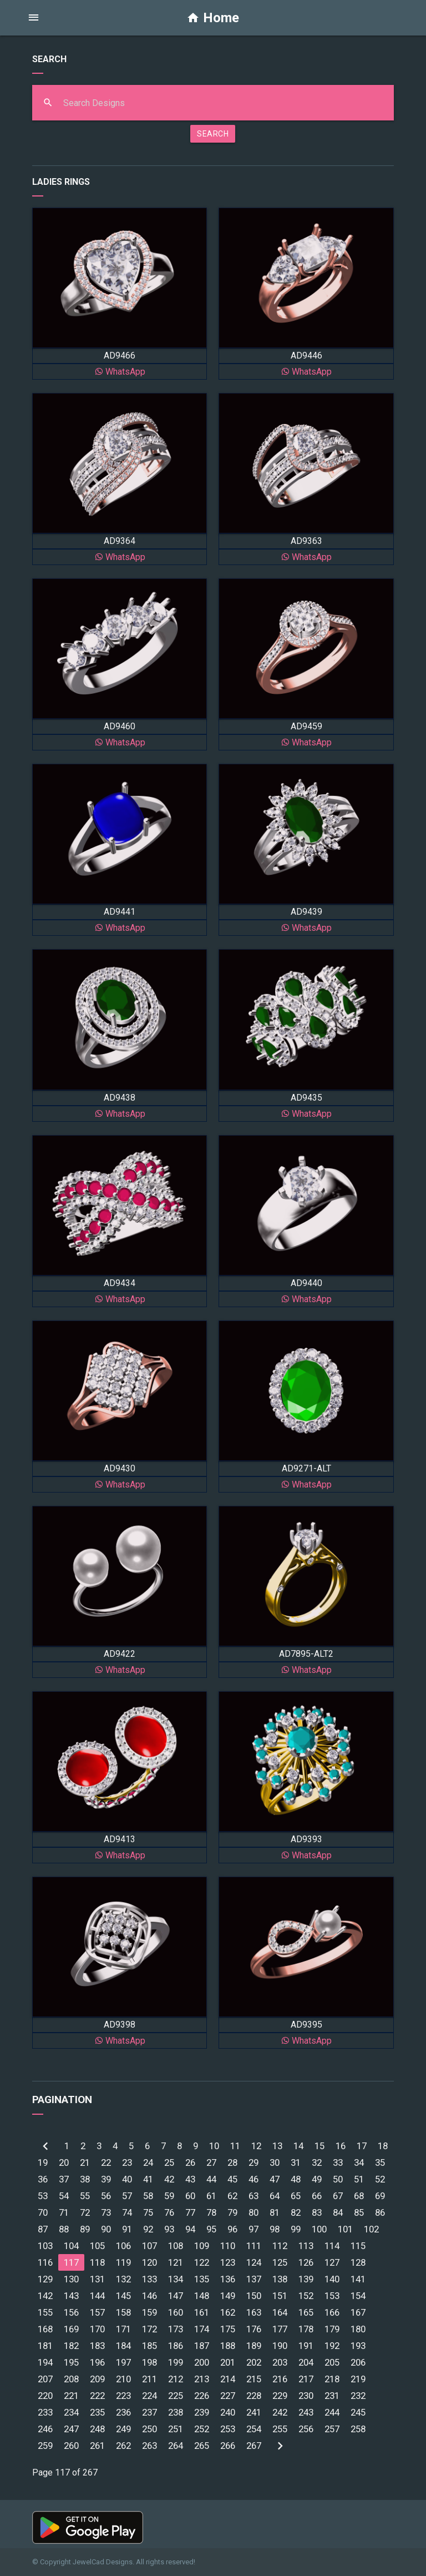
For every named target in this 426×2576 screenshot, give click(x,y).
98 (275, 2229)
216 (279, 2379)
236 (123, 2412)
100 (319, 2229)
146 (149, 2295)
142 (45, 2295)
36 (43, 2179)
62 (232, 2195)
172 (149, 2329)
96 (232, 2229)
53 (43, 2195)
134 (175, 2279)
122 (201, 2262)
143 (71, 2295)
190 (279, 2345)
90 (106, 2229)
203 (279, 2362)
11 (235, 2145)
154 (358, 2295)
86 (380, 2212)
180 (358, 2329)
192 (331, 2345)
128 (358, 2262)
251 (175, 2428)
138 (279, 2279)
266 (227, 2445)
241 (253, 2412)
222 (97, 2395)
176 (253, 2329)
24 (148, 2162)
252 (201, 2428)
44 (211, 2179)
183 (97, 2345)
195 (71, 2362)
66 (317, 2195)
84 (338, 2212)
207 (45, 2379)
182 (71, 2345)
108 (175, 2245)
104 (71, 2245)
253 (227, 2428)
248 (97, 2428)
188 (227, 2345)
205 (331, 2362)
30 (275, 2162)
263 (149, 2445)
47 (275, 2179)
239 (201, 2412)
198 (149, 2362)
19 (43, 2162)
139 (305, 2279)
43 (190, 2179)
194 (45, 2362)
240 (227, 2412)
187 (201, 2345)
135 (201, 2279)
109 (201, 2245)
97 (253, 2229)
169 (71, 2329)
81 (275, 2212)
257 (331, 2428)
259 (45, 2445)
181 (45, 2345)
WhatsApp (119, 371)
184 (123, 2345)
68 (359, 2195)
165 (305, 2312)
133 (149, 2279)
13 (277, 2145)
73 (106, 2212)
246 (45, 2428)
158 (123, 2312)
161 (201, 2312)
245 (358, 2412)
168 (45, 2329)
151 (279, 2295)
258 (358, 2428)
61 (211, 2195)
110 (227, 2245)
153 (331, 2295)
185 (149, 2345)
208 (71, 2379)
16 (341, 2145)
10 (214, 2145)
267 (253, 2445)
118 (97, 2262)
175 (227, 2329)
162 (227, 2312)
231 (331, 2395)
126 (305, 2262)
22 (106, 2162)
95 (211, 2229)
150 (253, 2295)
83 (317, 2212)
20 (64, 2162)
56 (106, 2195)
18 (383, 2145)
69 (380, 2195)
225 (175, 2395)
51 (359, 2179)
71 (64, 2212)
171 (123, 2329)
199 (175, 2362)
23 (127, 2162)
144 (97, 2295)
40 (127, 2179)
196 (97, 2362)
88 (64, 2229)
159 (149, 2312)
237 (149, 2412)
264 (175, 2445)
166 (331, 2312)
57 (127, 2195)
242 (279, 2412)
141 (358, 2279)
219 (358, 2379)
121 (175, 2262)
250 (149, 2428)
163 (253, 2312)
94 (190, 2229)
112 (279, 2245)
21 (85, 2162)
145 (123, 2295)
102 (371, 2229)
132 (123, 2279)
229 (279, 2395)
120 (149, 2262)
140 (331, 2279)
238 (175, 2412)
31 (296, 2162)
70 (43, 2212)
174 (201, 2329)
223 (123, 2395)
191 (305, 2345)
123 (227, 2262)
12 (256, 2145)
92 (148, 2229)
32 (317, 2162)
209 (97, 2379)
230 (305, 2395)
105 (97, 2245)
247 (71, 2428)
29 (253, 2162)
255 (279, 2428)
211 (149, 2379)
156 (71, 2312)
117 (71, 2262)
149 (227, 2295)
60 (190, 2195)
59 (169, 2195)
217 (305, 2379)
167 (358, 2312)
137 (253, 2279)
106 (123, 2245)
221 (71, 2395)
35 (380, 2162)
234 (71, 2412)
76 (169, 2212)
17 (362, 2145)
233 (45, 2412)
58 (148, 2195)
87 (43, 2229)
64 (275, 2195)
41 (148, 2179)
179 (331, 2329)
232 (358, 2395)
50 (338, 2179)
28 (232, 2162)
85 (359, 2212)
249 (123, 2428)
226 (201, 2395)
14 (298, 2145)
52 (380, 2179)
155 (45, 2312)
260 (71, 2445)
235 (97, 2412)
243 (305, 2412)
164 (279, 2312)
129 (45, 2279)
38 (85, 2179)
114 (331, 2245)
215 (253, 2379)
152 (305, 2295)
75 (148, 2212)
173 (175, 2329)
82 (296, 2212)
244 (331, 2412)
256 (305, 2428)
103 (45, 2245)
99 (296, 2229)
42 (169, 2179)
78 (211, 2212)
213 (201, 2379)
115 (358, 2245)
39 (106, 2179)
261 (97, 2445)
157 (97, 2312)
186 (175, 2345)
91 (127, 2229)
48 (296, 2179)
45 (232, 2179)
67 (338, 2195)
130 (71, 2279)
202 (253, 2362)
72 (85, 2212)
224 (149, 2395)
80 (253, 2212)
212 (175, 2379)
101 (345, 2229)
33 (338, 2162)
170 (97, 2329)
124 (253, 2262)
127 (331, 2262)
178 (305, 2329)
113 (305, 2245)
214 (227, 2379)
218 (331, 2379)
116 (45, 2262)
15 (319, 2145)
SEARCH (213, 133)
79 (232, 2212)
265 (201, 2445)
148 (201, 2295)
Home (212, 18)
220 (45, 2395)
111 (253, 2245)
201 (227, 2362)
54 (64, 2195)
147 (175, 2295)
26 (190, 2162)
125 (279, 2262)
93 (169, 2229)
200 (201, 2362)
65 (296, 2195)
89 (85, 2229)
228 (253, 2395)
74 (127, 2212)
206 (358, 2362)
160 (175, 2312)
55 (85, 2195)
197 (123, 2362)
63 (253, 2195)
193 (358, 2345)
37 (64, 2179)
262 (123, 2445)
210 (123, 2379)
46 (253, 2179)
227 (227, 2395)
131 (97, 2279)
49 (317, 2179)
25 (169, 2162)
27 (211, 2162)
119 (123, 2262)
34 (359, 2162)
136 (227, 2279)
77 (190, 2212)
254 (253, 2428)
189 (253, 2345)
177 (279, 2329)
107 (149, 2245)
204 (305, 2362)
